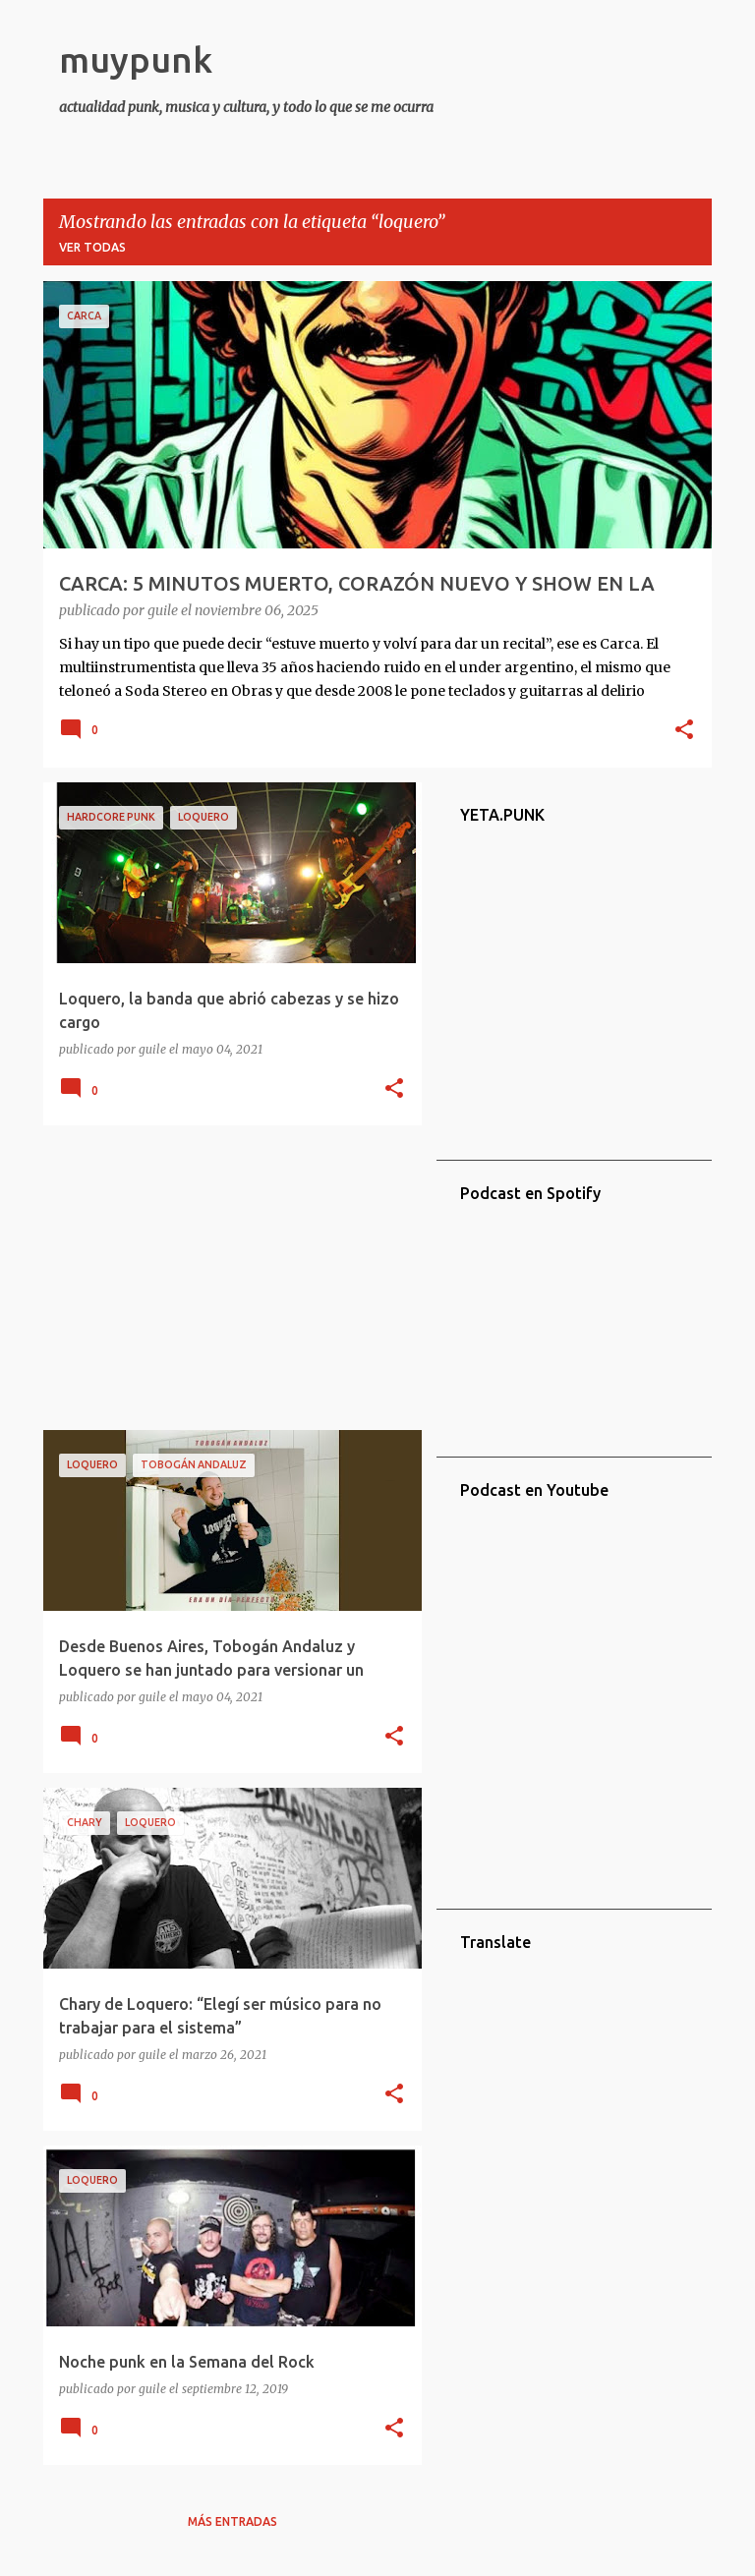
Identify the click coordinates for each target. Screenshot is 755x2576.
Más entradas (232, 2521)
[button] (684, 731)
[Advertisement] (225, 1277)
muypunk (135, 59)
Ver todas (92, 247)
